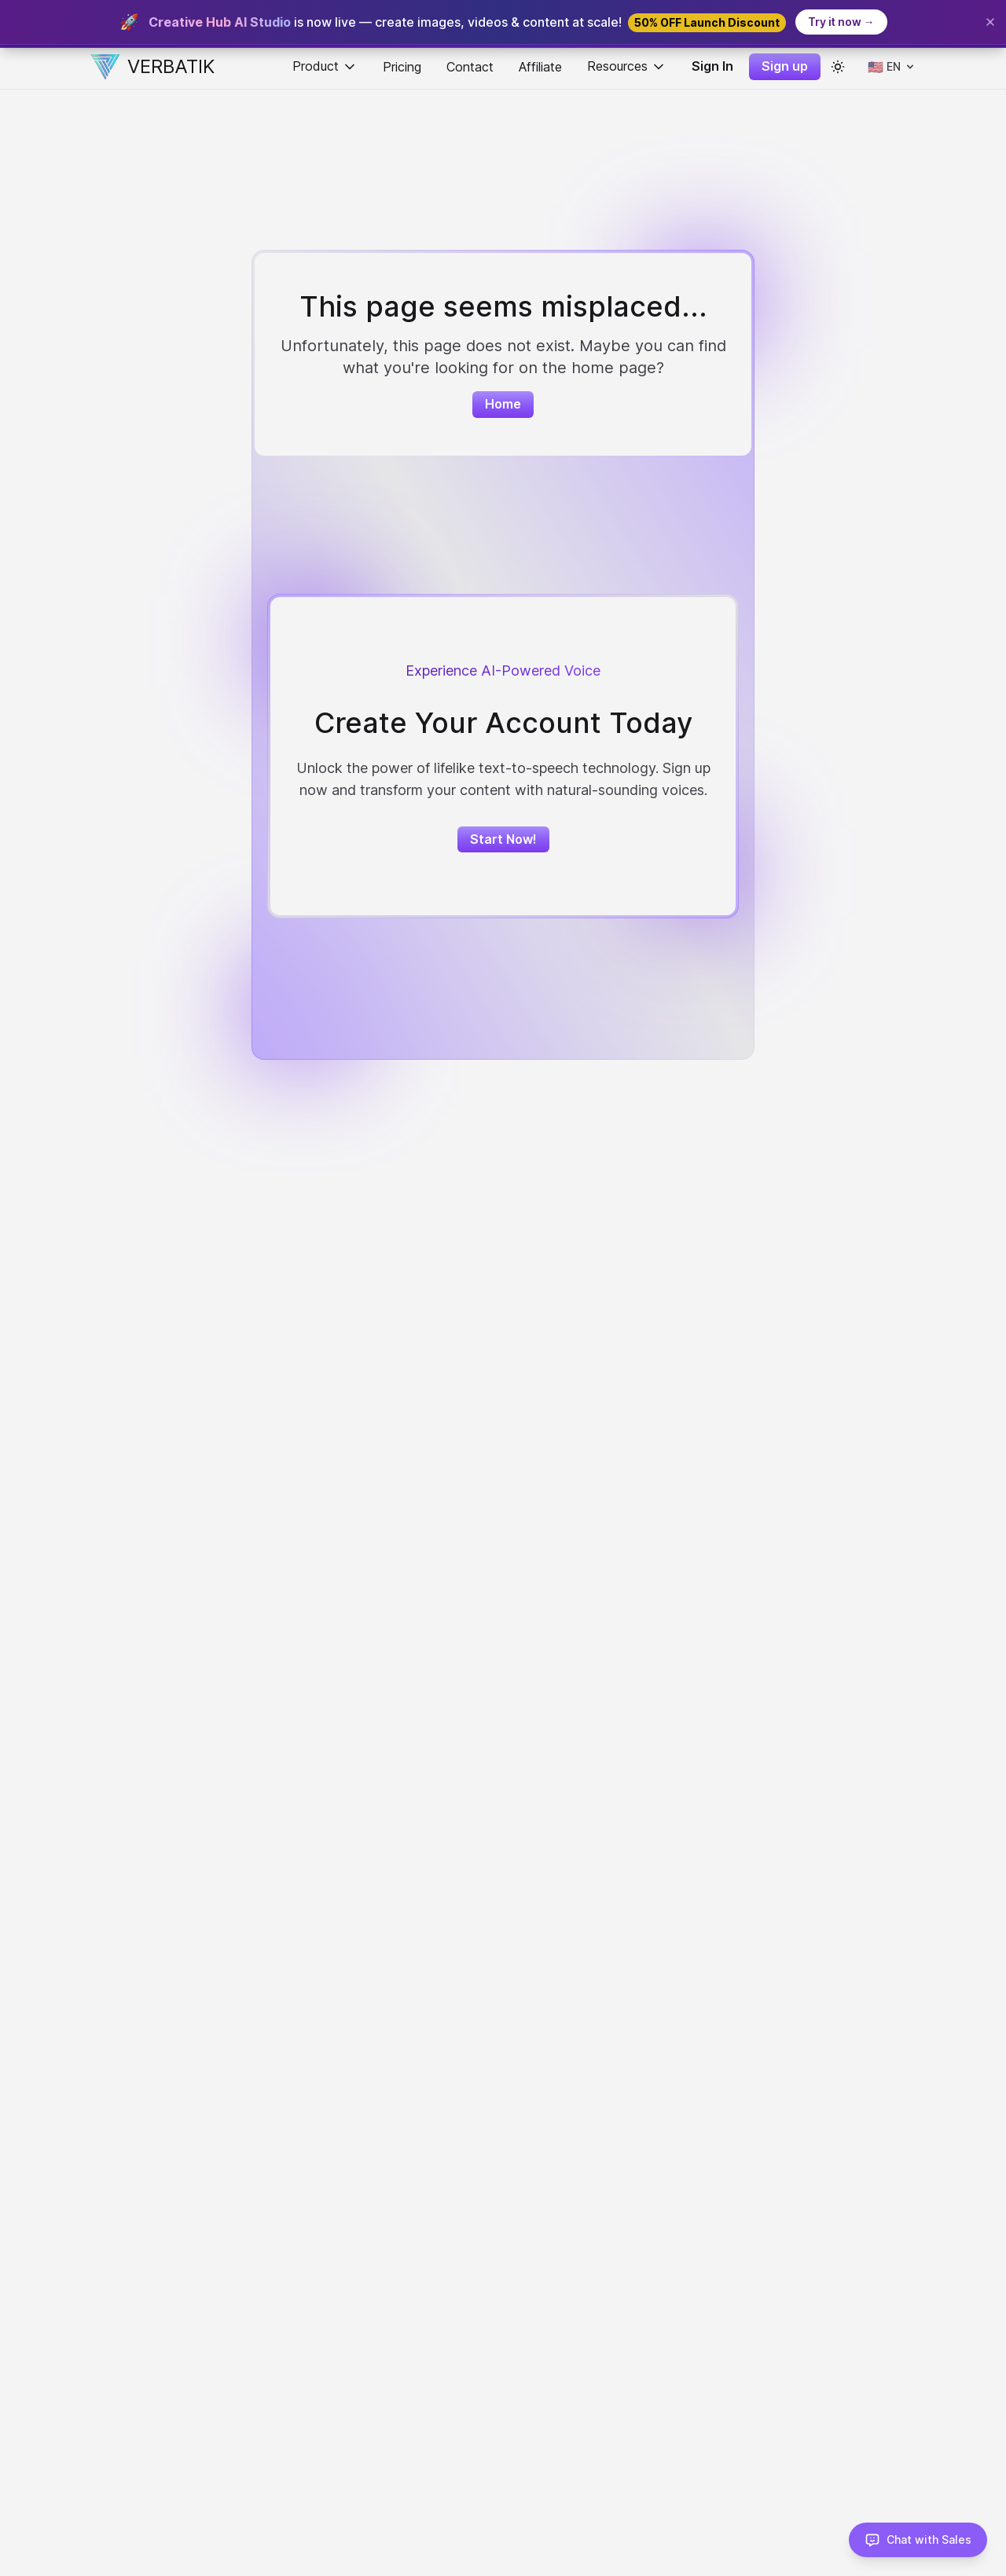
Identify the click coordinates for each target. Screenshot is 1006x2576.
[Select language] (892, 67)
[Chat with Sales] (918, 2540)
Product (325, 66)
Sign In (712, 66)
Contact (470, 67)
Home (503, 404)
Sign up (785, 66)
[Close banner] (990, 22)
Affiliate (540, 67)
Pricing (402, 67)
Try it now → (841, 21)
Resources (626, 66)
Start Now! (503, 839)
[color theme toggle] (838, 67)
